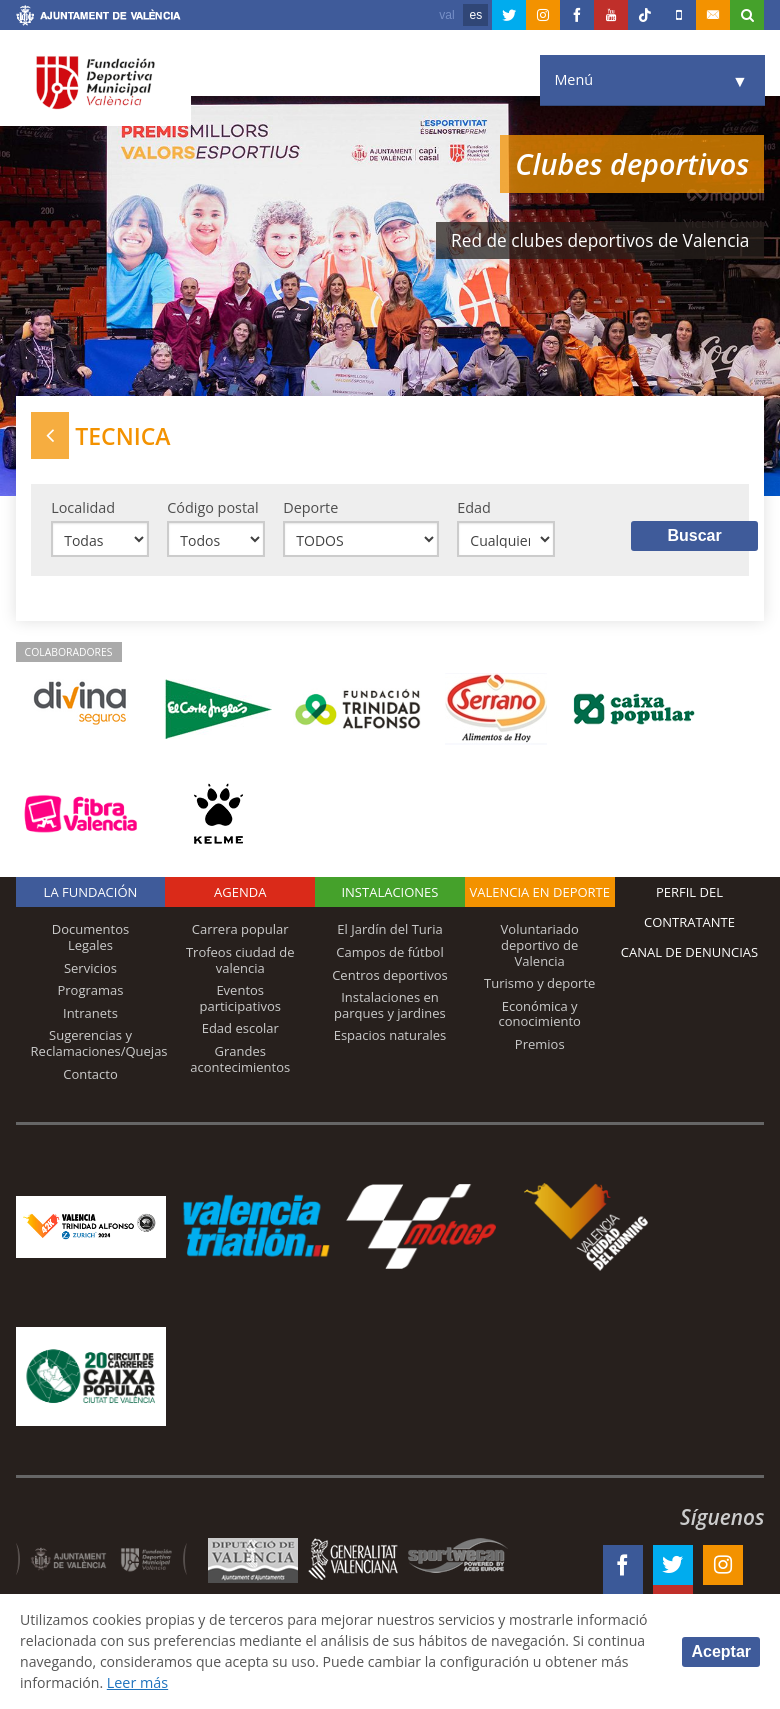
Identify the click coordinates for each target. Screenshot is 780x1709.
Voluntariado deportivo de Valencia (540, 946)
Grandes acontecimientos (240, 1061)
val (446, 15)
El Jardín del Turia (389, 931)
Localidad (83, 507)
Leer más (335, 1682)
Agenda (240, 894)
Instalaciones (389, 894)
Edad (474, 507)
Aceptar (721, 1650)
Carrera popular (240, 931)
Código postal (212, 507)
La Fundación (91, 894)
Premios (540, 1046)
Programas (90, 992)
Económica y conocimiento (540, 1015)
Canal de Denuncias (690, 954)
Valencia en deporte (539, 894)
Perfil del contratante (689, 909)
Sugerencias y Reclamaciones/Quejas (99, 1045)
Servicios (90, 969)
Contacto (90, 1075)
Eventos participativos (240, 1000)
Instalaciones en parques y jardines (390, 1007)
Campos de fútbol (389, 954)
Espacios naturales (390, 1037)
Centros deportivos (390, 976)
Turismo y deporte (539, 985)
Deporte (310, 507)
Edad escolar (240, 1030)
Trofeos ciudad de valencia (240, 962)
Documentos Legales (90, 939)
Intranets (90, 1014)
